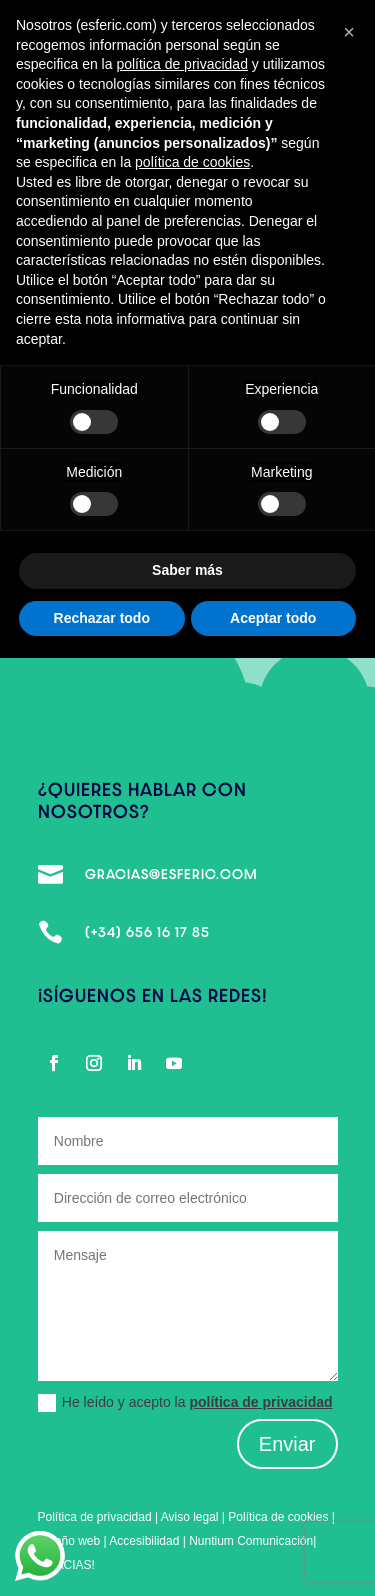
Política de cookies (278, 1517)
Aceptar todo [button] (273, 618)
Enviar (287, 1444)
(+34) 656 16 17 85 (147, 932)
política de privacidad (260, 1402)
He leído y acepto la (185, 1403)
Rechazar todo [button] (102, 618)
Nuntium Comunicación (251, 1541)
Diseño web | (74, 1541)
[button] (349, 32)
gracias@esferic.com (171, 874)
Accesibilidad (145, 1541)
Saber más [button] (187, 570)
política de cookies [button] (192, 162)
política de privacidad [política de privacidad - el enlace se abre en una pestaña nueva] (182, 64)
